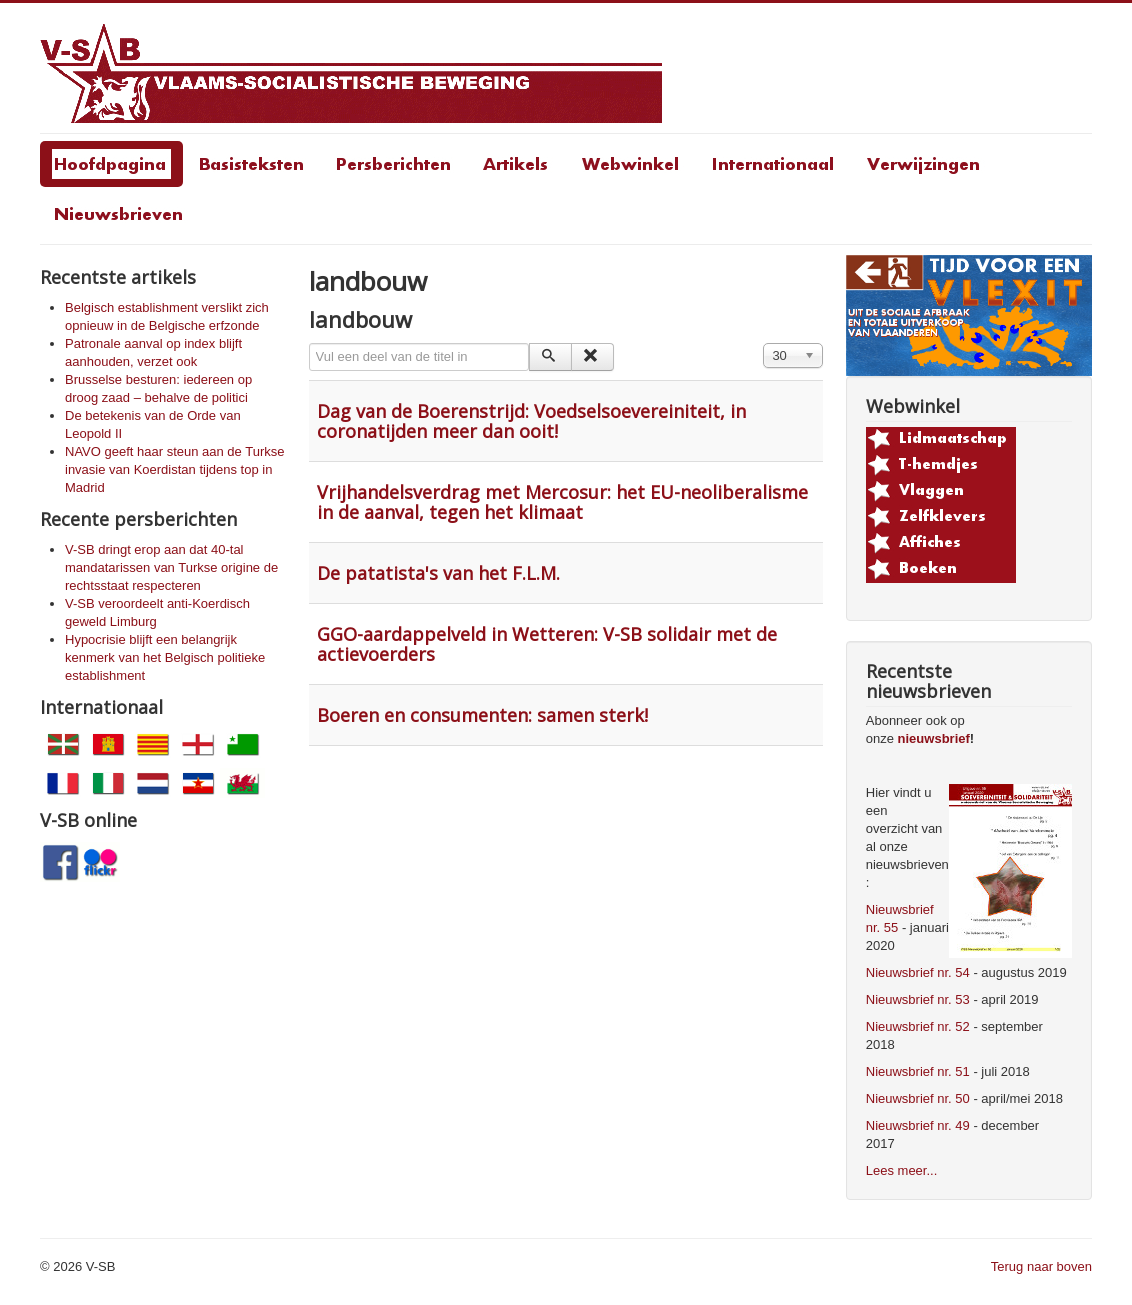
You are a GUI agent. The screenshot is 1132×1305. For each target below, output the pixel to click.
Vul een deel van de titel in (309, 343)
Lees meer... (902, 1170)
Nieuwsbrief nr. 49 (918, 1125)
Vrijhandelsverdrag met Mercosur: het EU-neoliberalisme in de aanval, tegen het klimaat (562, 502)
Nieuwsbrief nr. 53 (918, 999)
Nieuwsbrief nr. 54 (918, 972)
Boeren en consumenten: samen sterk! (482, 715)
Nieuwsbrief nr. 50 (918, 1098)
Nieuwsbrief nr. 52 (918, 1026)
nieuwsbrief (934, 738)
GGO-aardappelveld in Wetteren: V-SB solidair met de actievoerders (547, 644)
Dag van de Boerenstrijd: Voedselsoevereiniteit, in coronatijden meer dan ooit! (531, 421)
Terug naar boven (1041, 1266)
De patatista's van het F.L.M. (438, 573)
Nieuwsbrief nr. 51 (918, 1071)
